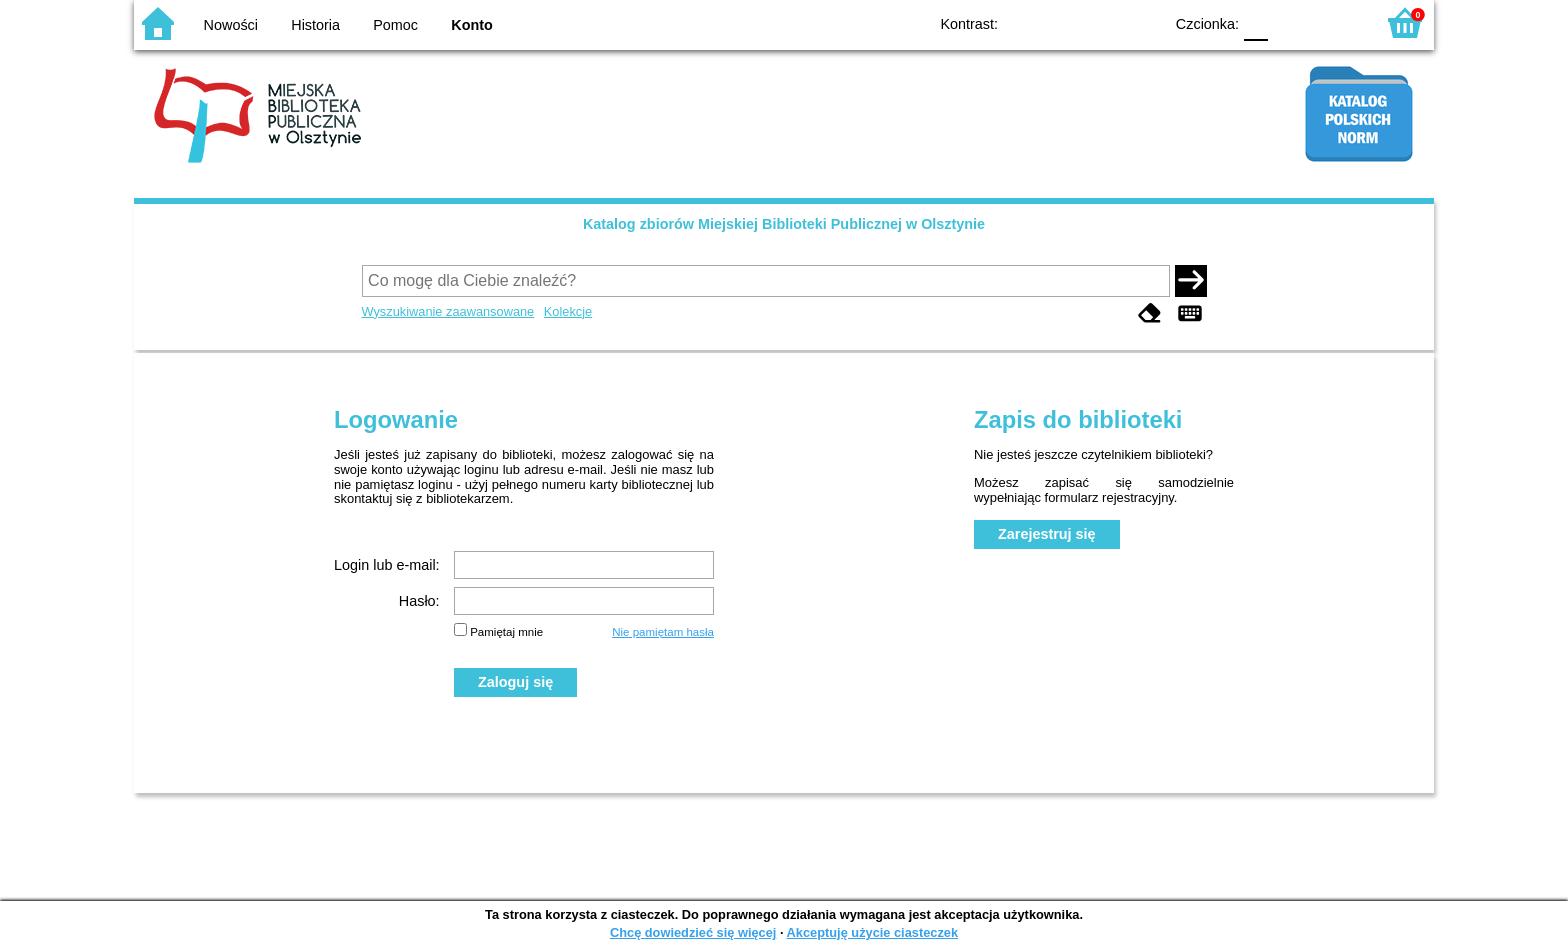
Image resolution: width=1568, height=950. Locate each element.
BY (1141, 22)
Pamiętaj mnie (506, 632)
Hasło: (419, 601)
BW (1061, 22)
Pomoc (395, 25)
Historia (315, 25)
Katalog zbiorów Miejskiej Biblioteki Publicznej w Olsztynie (784, 224)
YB (1101, 22)
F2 (1336, 22)
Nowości (231, 25)
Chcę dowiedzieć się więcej (693, 932)
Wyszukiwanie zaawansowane (448, 311)
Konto (472, 25)
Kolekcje (568, 311)
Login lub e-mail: (387, 565)
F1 (1290, 22)
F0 (1255, 22)
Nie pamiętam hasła (663, 632)
